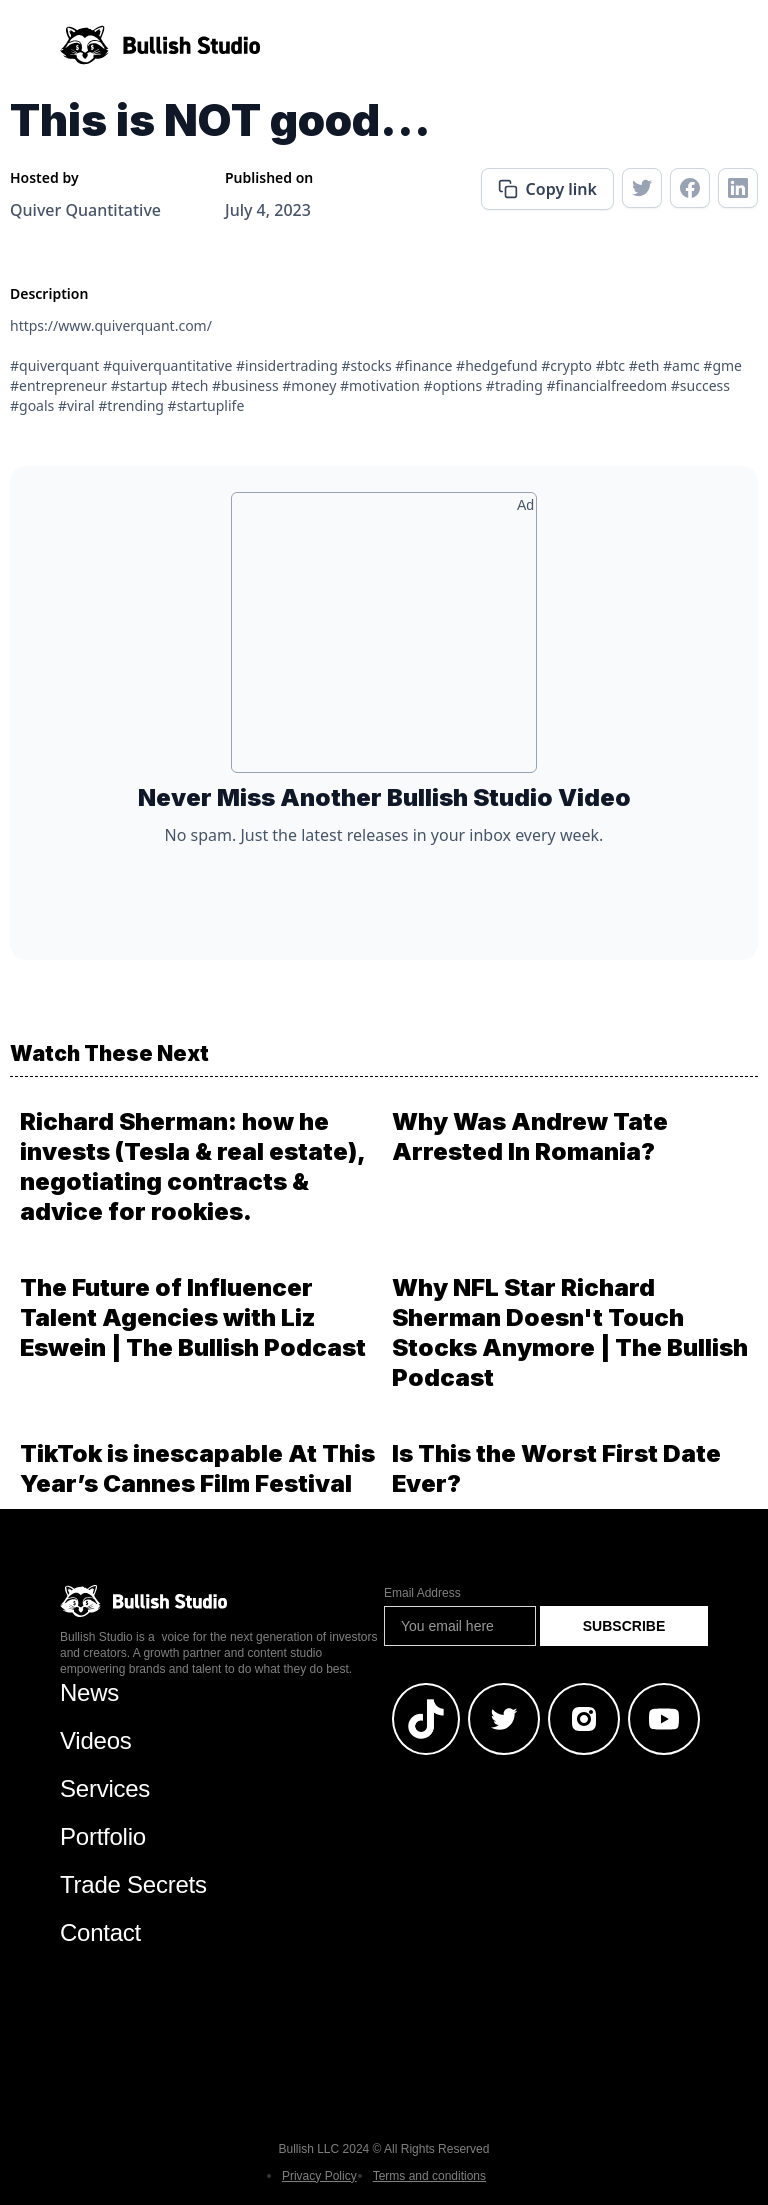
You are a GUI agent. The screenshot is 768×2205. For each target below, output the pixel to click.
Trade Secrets (133, 1884)
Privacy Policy (319, 2176)
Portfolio (103, 1836)
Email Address (422, 1593)
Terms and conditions (429, 2176)
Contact (100, 1932)
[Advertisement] (384, 640)
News (89, 1692)
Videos (96, 1740)
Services (105, 1788)
